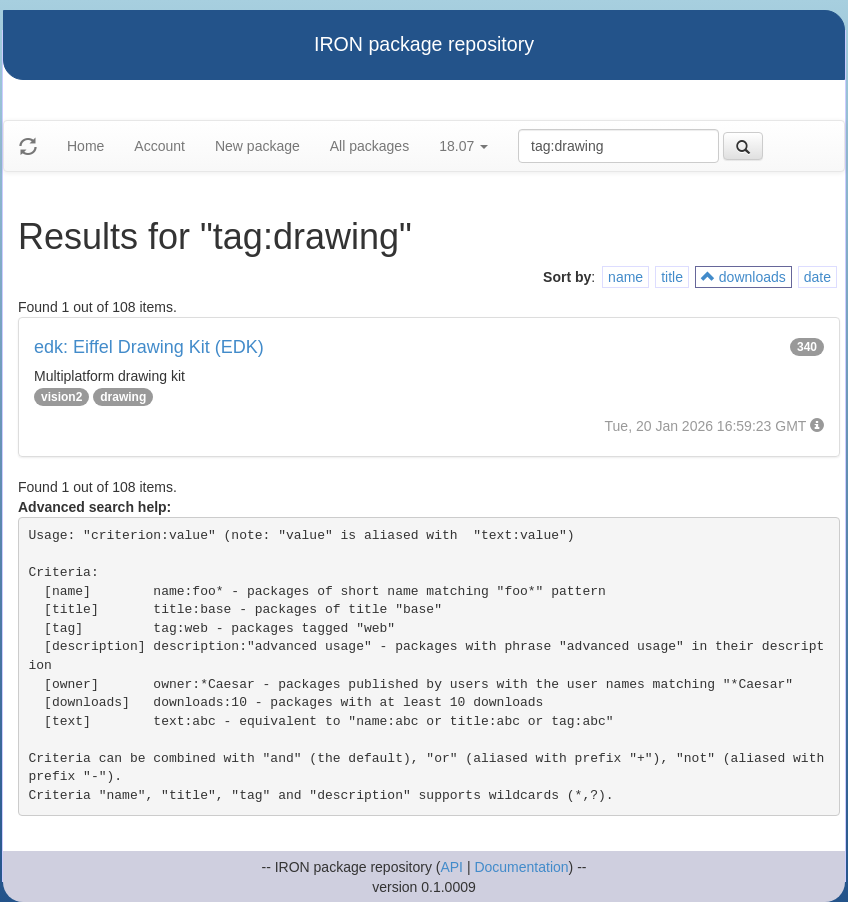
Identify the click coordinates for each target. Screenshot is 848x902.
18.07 (463, 146)
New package (257, 146)
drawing (123, 397)
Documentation (521, 867)
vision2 (61, 397)
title (672, 277)
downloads (743, 277)
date (817, 277)
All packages (369, 146)
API (451, 867)
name (625, 277)
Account (159, 146)
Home (85, 146)
